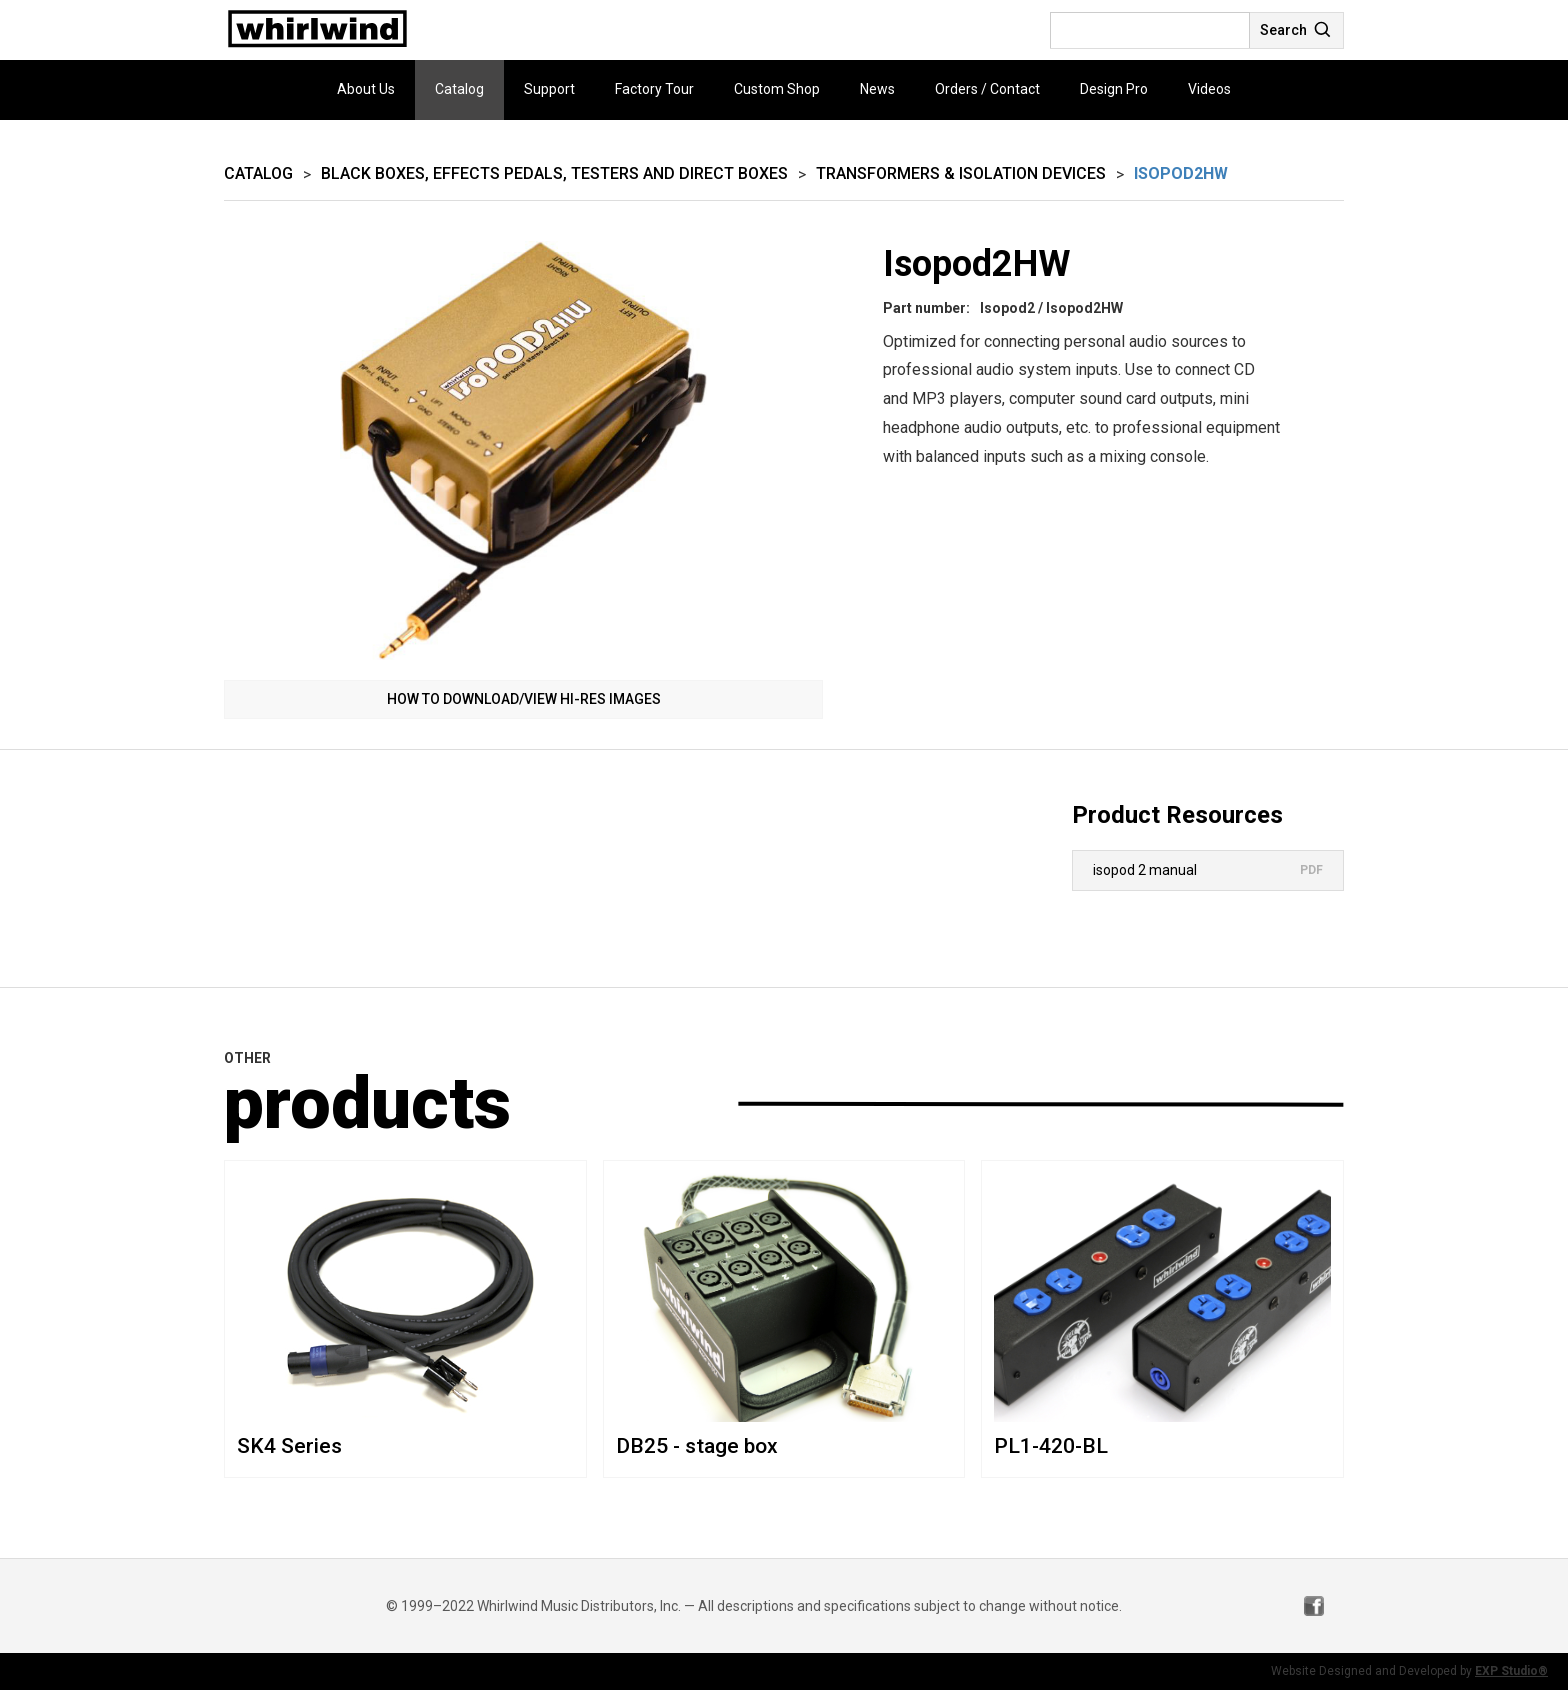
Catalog (459, 89)
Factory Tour (654, 89)
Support (549, 89)
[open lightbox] (523, 450)
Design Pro (1114, 89)
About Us (366, 89)
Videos (1209, 89)
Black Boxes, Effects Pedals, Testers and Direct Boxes (554, 173)
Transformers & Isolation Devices (961, 173)
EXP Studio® (1511, 1671)
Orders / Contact (987, 89)
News (877, 89)
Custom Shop (777, 89)
